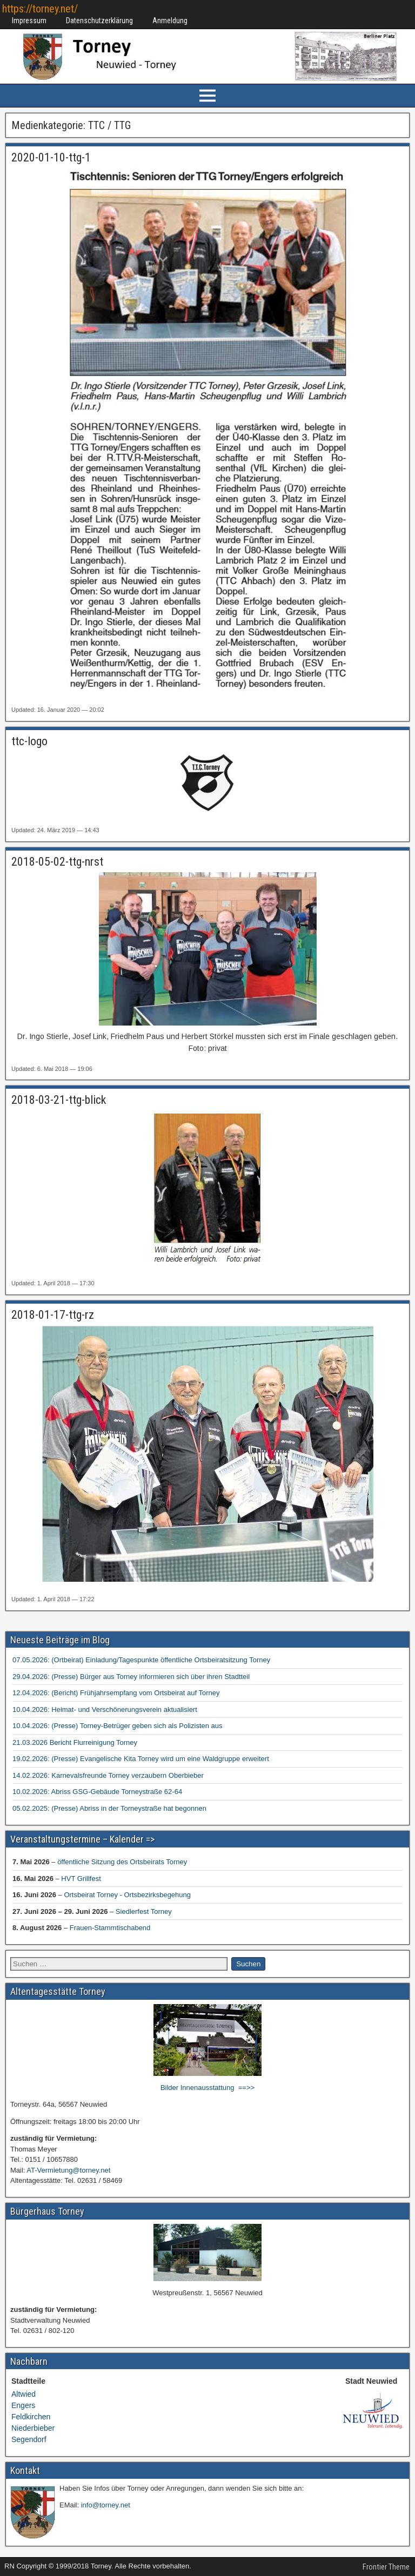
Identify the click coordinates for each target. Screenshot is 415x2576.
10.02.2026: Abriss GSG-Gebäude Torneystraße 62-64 (97, 1792)
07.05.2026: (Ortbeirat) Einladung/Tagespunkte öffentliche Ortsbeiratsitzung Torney (141, 1660)
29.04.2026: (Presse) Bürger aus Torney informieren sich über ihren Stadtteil (131, 1677)
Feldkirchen (30, 2416)
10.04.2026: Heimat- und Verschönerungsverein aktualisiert (104, 1709)
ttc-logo (29, 741)
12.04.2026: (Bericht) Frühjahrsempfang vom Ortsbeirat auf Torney (115, 1693)
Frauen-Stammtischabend (110, 1928)
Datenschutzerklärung (99, 20)
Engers (23, 2405)
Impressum (29, 20)
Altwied (23, 2394)
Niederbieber (33, 2428)
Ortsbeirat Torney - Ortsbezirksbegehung (127, 1895)
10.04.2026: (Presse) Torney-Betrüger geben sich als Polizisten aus (117, 1726)
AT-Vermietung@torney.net (68, 2170)
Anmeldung (170, 20)
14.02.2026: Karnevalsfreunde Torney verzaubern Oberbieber (108, 1775)
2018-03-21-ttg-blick (58, 1100)
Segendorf (28, 2439)
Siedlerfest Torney (144, 1911)
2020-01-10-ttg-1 (51, 157)
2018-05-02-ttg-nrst (57, 861)
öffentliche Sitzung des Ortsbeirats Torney (122, 1862)
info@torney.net (105, 2505)
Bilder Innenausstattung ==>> (207, 2087)
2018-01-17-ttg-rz (52, 1314)
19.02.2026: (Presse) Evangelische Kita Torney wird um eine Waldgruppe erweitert (140, 1759)
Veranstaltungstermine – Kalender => (82, 1839)
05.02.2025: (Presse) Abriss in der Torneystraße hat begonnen (109, 1808)
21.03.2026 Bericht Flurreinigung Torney (74, 1742)
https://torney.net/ (40, 8)
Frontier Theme (386, 2567)
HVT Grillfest (81, 1878)
